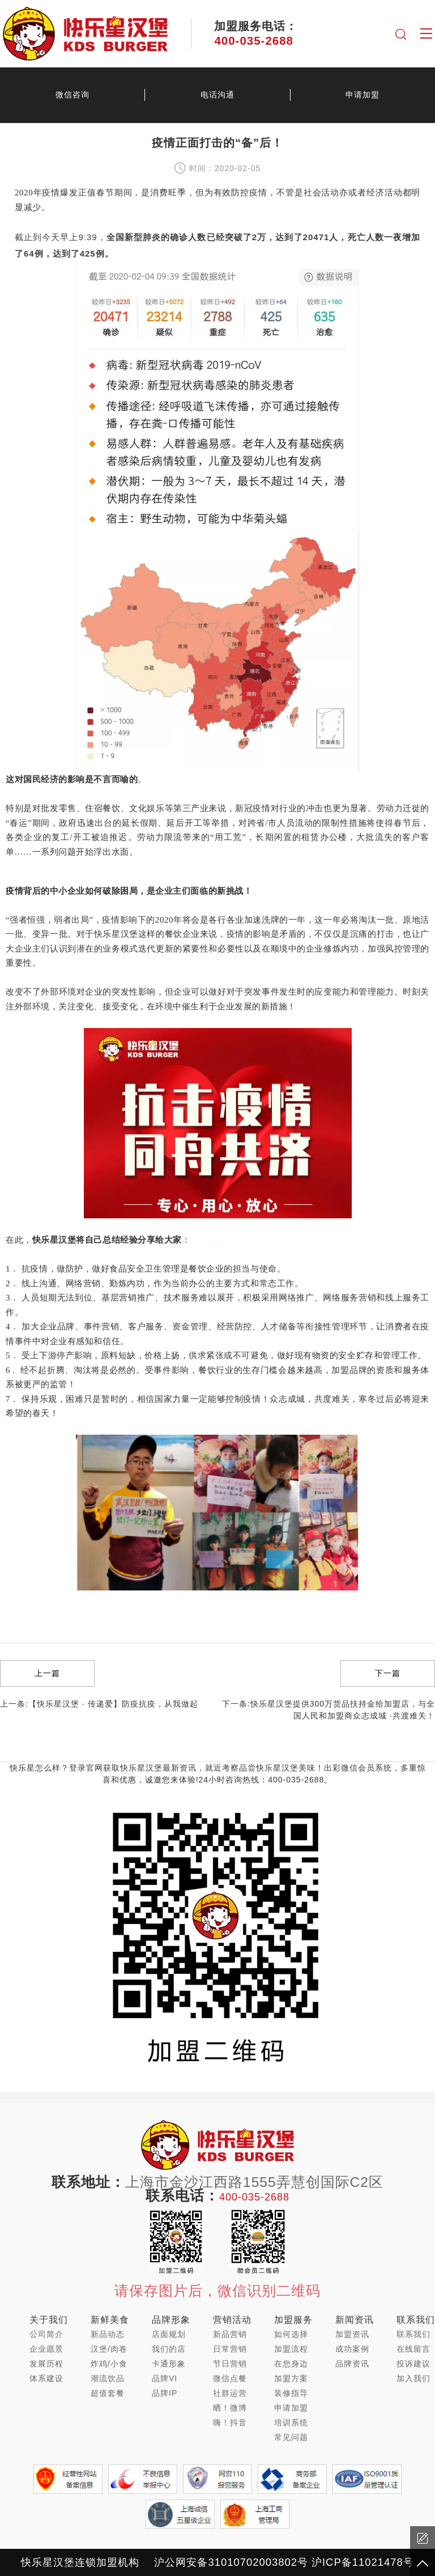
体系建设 (46, 2378)
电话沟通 (217, 94)
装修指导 (291, 2393)
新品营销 (230, 2334)
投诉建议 (413, 2363)
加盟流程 (291, 2348)
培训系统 (291, 2422)
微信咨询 (72, 94)
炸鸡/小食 (109, 2363)
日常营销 (230, 2348)
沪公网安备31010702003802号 (231, 2562)
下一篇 (387, 1673)
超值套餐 (108, 2393)
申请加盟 (362, 94)
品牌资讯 (352, 2363)
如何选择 (291, 2334)
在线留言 (413, 2348)
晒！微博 (230, 2407)
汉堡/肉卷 (109, 2348)
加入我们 (413, 2378)
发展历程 (46, 2363)
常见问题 (291, 2437)
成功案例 (352, 2348)
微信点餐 (230, 2378)
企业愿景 (46, 2348)
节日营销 (230, 2363)
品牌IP (164, 2393)
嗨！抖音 (230, 2422)
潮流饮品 (108, 2378)
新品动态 (108, 2334)
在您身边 (291, 2363)
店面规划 (169, 2334)
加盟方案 (291, 2378)
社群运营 (230, 2393)
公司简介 (46, 2334)
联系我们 (413, 2334)
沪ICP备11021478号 (363, 2562)
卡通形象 (169, 2363)
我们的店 (169, 2348)
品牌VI (164, 2378)
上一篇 (47, 1673)
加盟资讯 (352, 2334)
